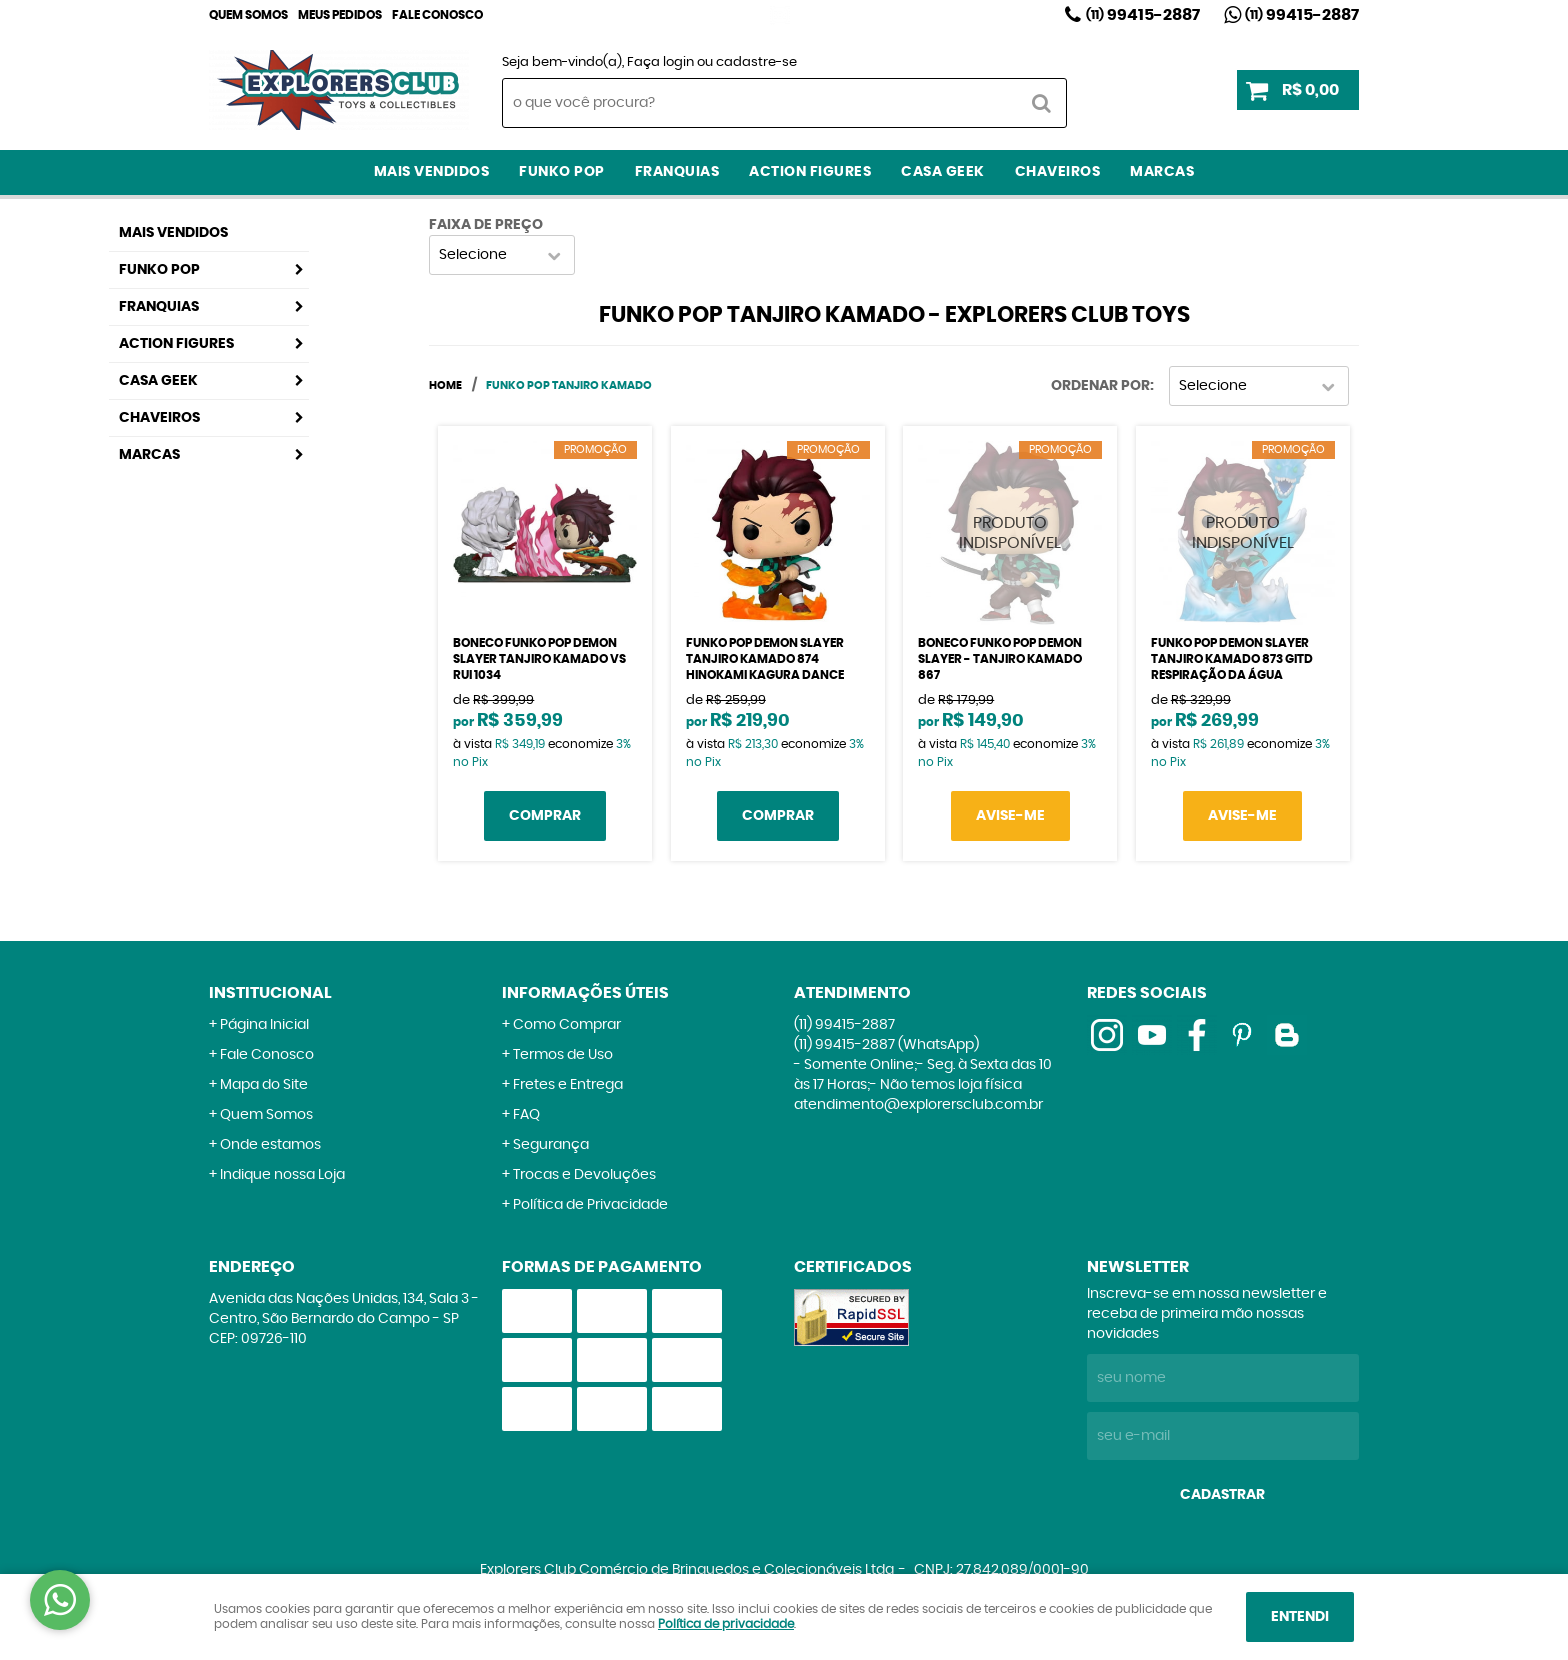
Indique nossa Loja (282, 1175)
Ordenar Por (1100, 386)
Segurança (551, 1145)
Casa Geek (943, 172)
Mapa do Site (264, 1085)
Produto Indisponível (1010, 533)
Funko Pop (562, 172)
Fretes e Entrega (568, 1085)
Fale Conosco (437, 15)
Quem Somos (248, 15)
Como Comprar (567, 1025)
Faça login (660, 62)
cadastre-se (756, 62)
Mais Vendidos (432, 172)
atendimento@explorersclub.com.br (918, 1105)
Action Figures (810, 172)
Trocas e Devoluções (584, 1175)
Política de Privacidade (590, 1205)
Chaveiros (1058, 172)
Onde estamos (270, 1145)
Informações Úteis (585, 993)
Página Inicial (264, 1025)
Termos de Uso (563, 1055)
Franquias (677, 172)
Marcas (1162, 172)
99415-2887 (1143, 15)
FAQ (526, 1115)
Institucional (270, 993)
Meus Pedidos (340, 15)
